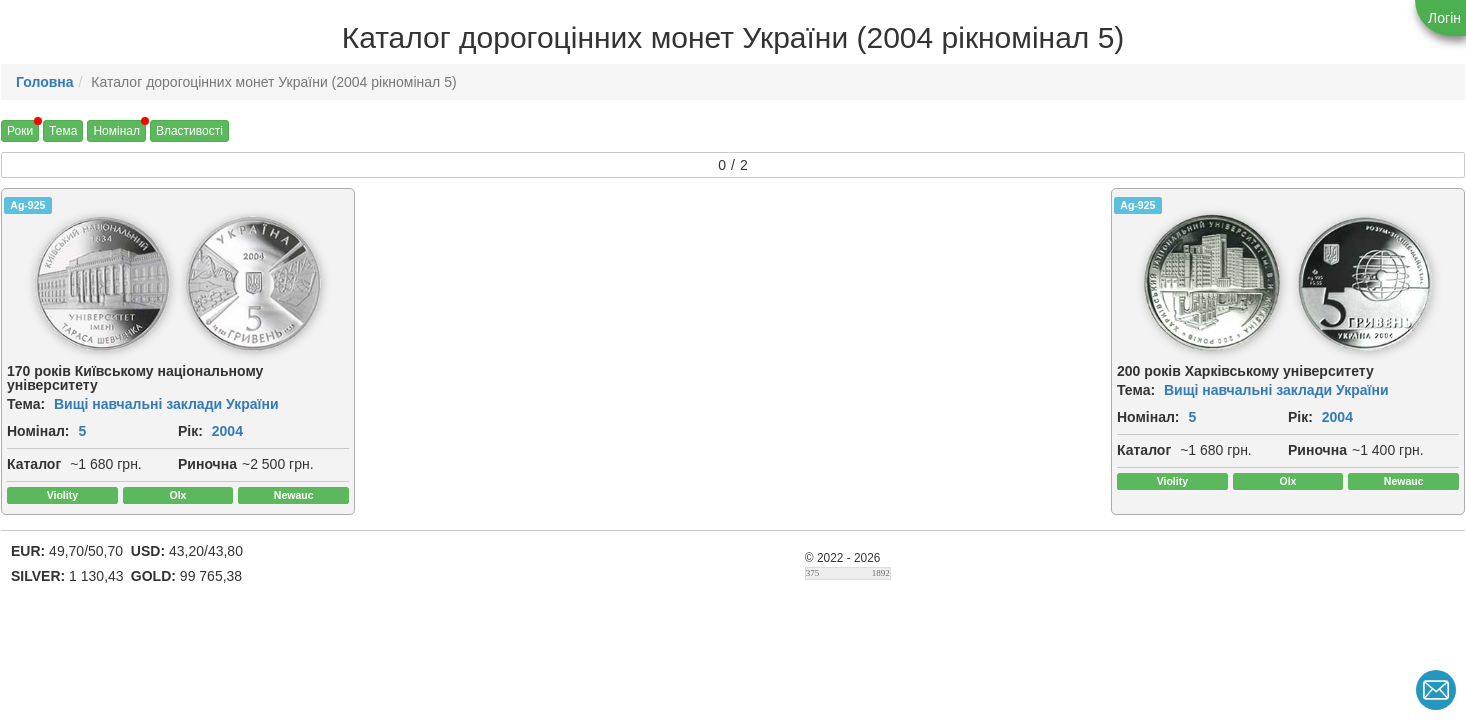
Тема (63, 131)
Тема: (26, 404)
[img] (103, 284)
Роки (20, 131)
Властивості (189, 131)
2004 (227, 431)
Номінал (116, 131)
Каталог (34, 464)
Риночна (207, 464)
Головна (45, 82)
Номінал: (38, 431)
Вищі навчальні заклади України (166, 404)
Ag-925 (27, 205)
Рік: (190, 431)
